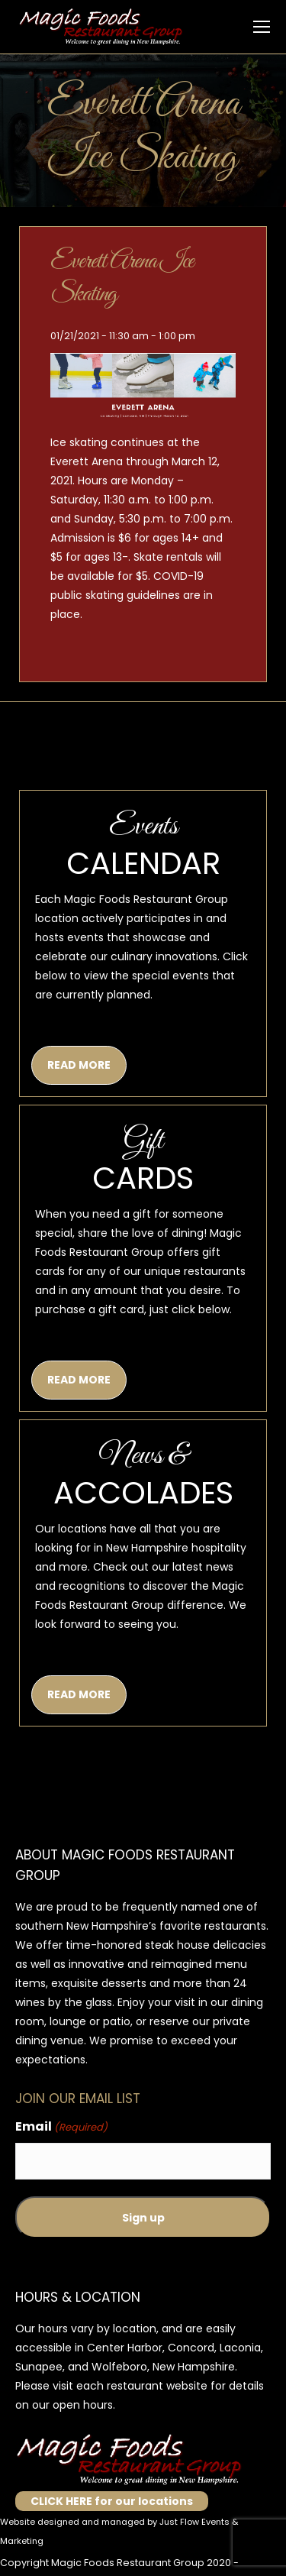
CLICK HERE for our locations (112, 2501)
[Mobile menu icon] (261, 27)
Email (61, 2127)
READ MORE (79, 1065)
